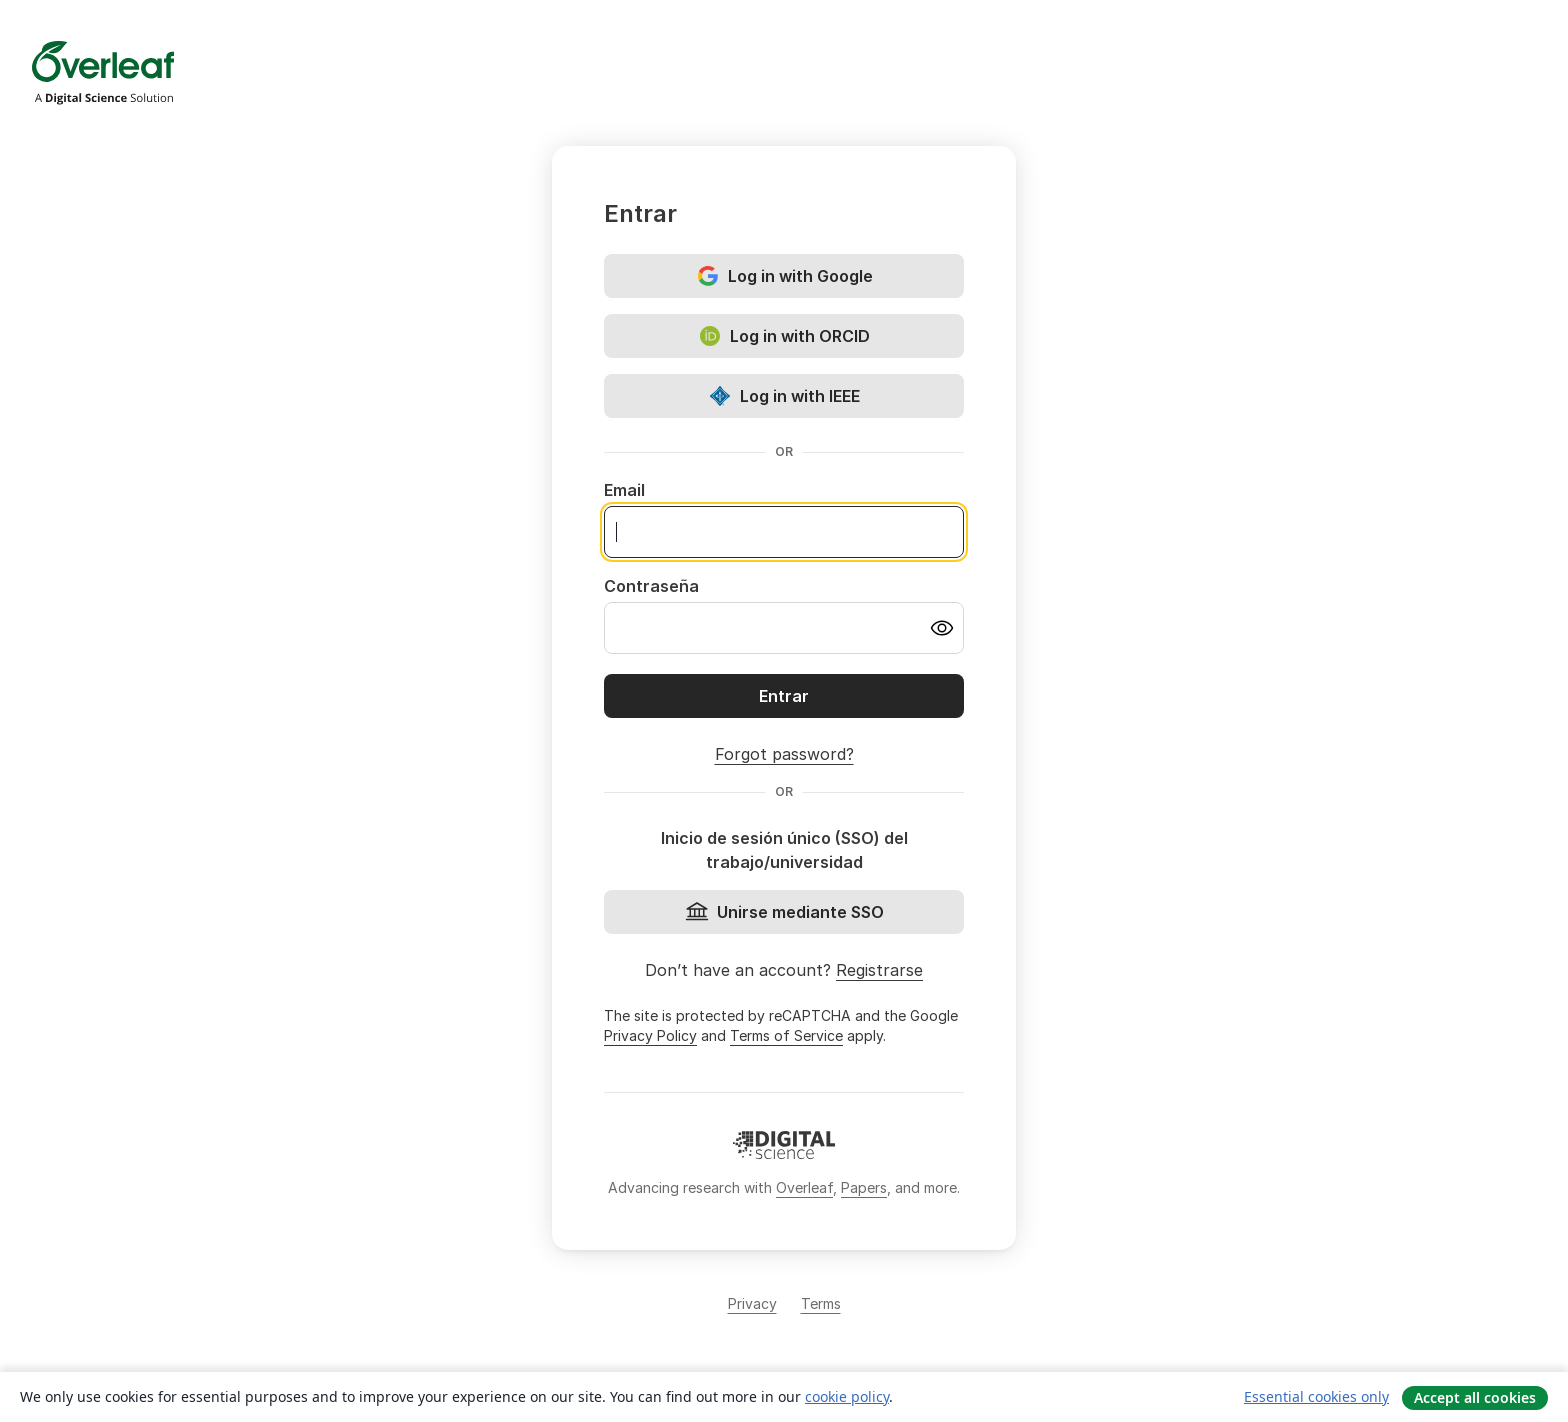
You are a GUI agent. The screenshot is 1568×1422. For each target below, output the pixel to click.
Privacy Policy (650, 1035)
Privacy (752, 1303)
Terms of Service (786, 1035)
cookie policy (847, 1396)
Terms (821, 1303)
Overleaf (804, 1187)
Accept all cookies (1475, 1397)
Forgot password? (784, 754)
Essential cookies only (1316, 1396)
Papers (864, 1187)
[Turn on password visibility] (942, 628)
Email (624, 490)
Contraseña (651, 586)
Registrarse (879, 970)
